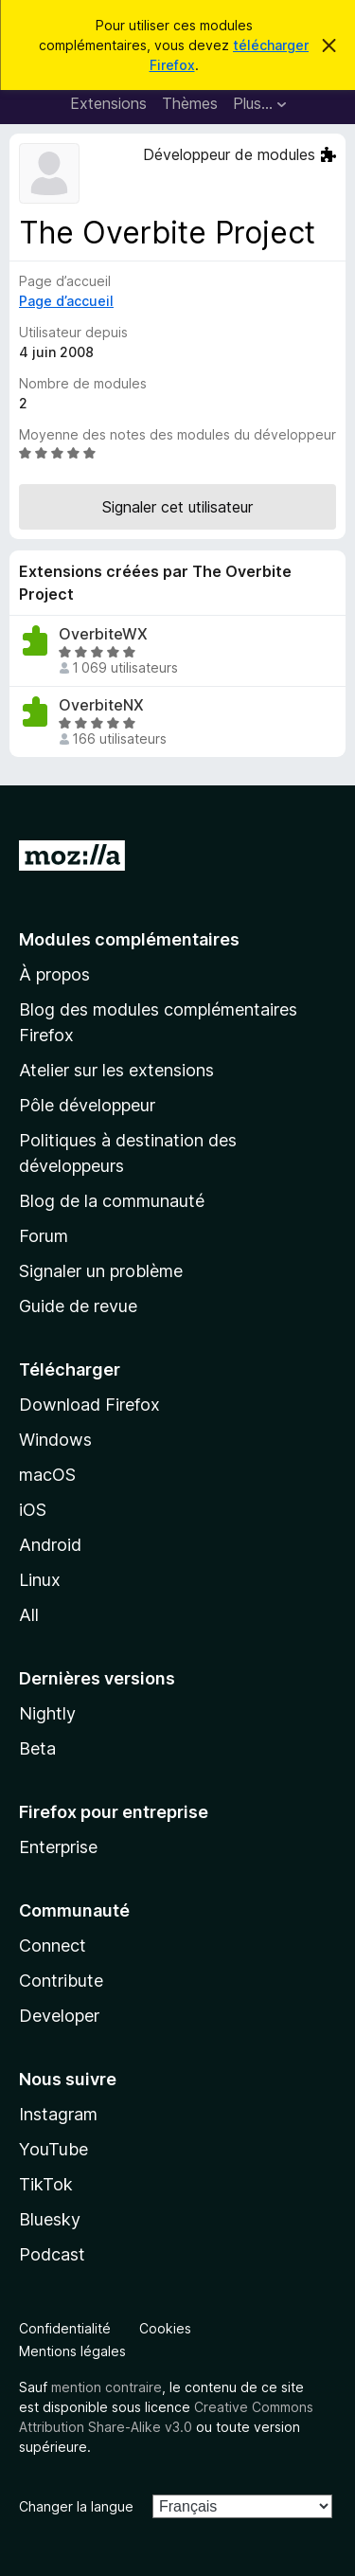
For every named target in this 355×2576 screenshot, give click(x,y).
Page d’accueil (66, 301)
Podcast (52, 2254)
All (29, 1615)
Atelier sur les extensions (116, 1070)
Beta (37, 1748)
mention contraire (106, 2387)
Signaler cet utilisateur (177, 506)
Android (50, 1545)
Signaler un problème (101, 1271)
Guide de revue (78, 1306)
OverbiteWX (103, 634)
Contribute (61, 1981)
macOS (47, 1475)
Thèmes (190, 103)
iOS (32, 1510)
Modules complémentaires (129, 939)
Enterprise (58, 1847)
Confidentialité (65, 2328)
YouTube (53, 2149)
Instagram (58, 2114)
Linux (40, 1580)
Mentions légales (72, 2351)
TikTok (46, 2184)
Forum (43, 1236)
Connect (52, 1945)
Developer (59, 2016)
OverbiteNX (101, 705)
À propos (54, 974)
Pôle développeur (87, 1105)
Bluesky (49, 2219)
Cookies (165, 2328)
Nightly (47, 1713)
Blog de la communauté (111, 1201)
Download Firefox (89, 1404)
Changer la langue (76, 2506)
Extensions (108, 103)
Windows (55, 1440)
